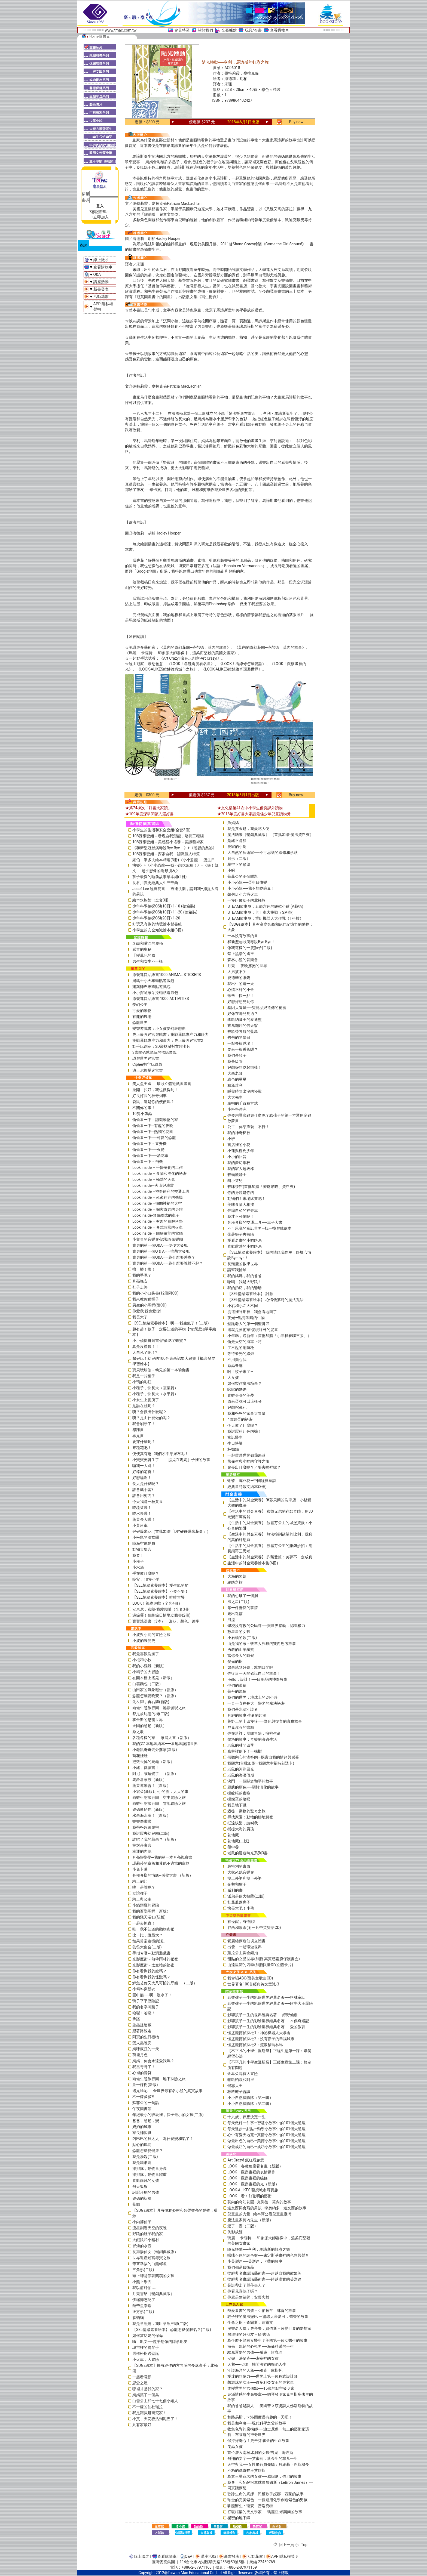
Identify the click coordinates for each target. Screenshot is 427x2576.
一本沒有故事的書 (242, 936)
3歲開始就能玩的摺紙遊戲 (154, 1052)
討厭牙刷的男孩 (145, 2192)
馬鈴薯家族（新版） (149, 1779)
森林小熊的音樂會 (242, 959)
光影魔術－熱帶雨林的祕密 (155, 1959)
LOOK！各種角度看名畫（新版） (255, 2166)
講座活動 (101, 282)
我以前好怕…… (144, 2287)
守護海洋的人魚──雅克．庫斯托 (254, 2370)
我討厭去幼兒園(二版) (150, 1833)
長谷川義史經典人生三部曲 (155, 883)
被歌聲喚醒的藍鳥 (242, 1031)
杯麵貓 (233, 1449)
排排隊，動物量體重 (149, 2174)
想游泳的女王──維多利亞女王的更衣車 (260, 2382)
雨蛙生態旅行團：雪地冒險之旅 (159, 1803)
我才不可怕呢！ (240, 1216)
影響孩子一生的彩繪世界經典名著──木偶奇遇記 (268, 2021)
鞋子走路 (140, 1287)
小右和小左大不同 (242, 1306)
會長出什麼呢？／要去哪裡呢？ (254, 1467)
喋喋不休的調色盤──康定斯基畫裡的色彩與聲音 (268, 2255)
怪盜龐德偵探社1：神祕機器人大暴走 (259, 2033)
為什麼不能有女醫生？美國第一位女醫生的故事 (267, 2340)
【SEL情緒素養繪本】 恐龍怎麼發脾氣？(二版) (171, 2329)
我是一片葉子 (143, 1376)
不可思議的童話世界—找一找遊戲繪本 (259, 1228)
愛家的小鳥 (236, 846)
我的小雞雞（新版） (149, 1666)
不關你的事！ (143, 1107)
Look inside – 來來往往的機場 (157, 1197)
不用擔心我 (236, 1359)
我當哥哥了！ (143, 2067)
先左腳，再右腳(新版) (150, 1702)
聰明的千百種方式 (242, 1103)
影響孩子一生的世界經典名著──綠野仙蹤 (262, 2015)
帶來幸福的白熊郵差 (149, 2264)
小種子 (138, 1561)
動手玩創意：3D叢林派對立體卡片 (161, 1046)
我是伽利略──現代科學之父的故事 (256, 2423)
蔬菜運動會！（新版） (151, 1785)
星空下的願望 (238, 864)
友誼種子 (140, 1893)
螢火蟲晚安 (141, 2043)
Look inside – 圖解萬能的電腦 (157, 1233)
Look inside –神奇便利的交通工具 (161, 1191)
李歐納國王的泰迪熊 (244, 1019)
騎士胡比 (140, 1881)
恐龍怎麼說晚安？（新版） (155, 1696)
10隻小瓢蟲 (142, 1113)
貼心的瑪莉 (141, 2144)
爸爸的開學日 (238, 1037)
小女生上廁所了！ (147, 1400)
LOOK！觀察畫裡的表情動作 (251, 2172)
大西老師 (235, 1073)
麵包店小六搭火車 (242, 894)
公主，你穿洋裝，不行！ (248, 1127)
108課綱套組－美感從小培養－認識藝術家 (168, 842)
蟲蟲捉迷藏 (141, 2025)
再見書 (138, 1436)
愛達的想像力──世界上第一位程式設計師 (262, 2376)
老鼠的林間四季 (240, 1745)
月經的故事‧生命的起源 (246, 1715)
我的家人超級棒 (240, 1168)
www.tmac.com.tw (120, 30)
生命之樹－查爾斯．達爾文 (250, 2322)
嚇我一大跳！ (143, 1465)
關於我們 (205, 30)
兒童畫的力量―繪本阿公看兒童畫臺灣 (259, 2214)
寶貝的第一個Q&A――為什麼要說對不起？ (167, 1263)
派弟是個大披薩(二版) (245, 1896)
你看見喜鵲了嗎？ (242, 2291)
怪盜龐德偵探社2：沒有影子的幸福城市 (260, 2039)
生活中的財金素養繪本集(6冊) (252, 1563)
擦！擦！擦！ (143, 1269)
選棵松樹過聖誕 (145, 2353)
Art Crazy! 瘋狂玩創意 (245, 2160)
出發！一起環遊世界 (244, 1947)
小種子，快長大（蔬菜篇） (155, 1388)
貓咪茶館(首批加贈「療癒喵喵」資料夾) (261, 1186)
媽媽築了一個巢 (145, 2395)
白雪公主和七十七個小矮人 (155, 2401)
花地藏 (233, 1835)
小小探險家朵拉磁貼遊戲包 (155, 992)
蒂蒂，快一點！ (240, 995)
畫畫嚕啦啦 (141, 1821)
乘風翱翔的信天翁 (242, 1025)
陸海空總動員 (143, 1543)
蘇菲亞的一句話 (145, 2103)
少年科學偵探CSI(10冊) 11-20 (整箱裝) (164, 912)
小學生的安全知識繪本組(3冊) (157, 930)
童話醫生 (235, 1437)
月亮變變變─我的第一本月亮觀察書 (162, 1857)
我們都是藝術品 (240, 2267)
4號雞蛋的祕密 (239, 1419)
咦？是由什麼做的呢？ (151, 1418)
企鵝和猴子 (236, 1884)
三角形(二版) (143, 2270)
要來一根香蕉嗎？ (242, 1049)
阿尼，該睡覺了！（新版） (155, 1773)
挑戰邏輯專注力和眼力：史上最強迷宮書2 (167, 1040)
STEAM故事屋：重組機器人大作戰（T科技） (265, 918)
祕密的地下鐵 (238, 2518)
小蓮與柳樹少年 (240, 1150)
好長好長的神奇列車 (149, 1096)
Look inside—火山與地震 (153, 1185)
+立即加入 (100, 217)
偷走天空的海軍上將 (244, 1341)
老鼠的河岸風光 (240, 1769)
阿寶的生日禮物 (145, 2037)
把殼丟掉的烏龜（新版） (153, 1761)
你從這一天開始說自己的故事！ (254, 1673)
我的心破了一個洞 (242, 1595)
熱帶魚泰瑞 (141, 2305)
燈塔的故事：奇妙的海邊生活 (252, 1739)
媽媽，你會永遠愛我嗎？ (153, 2061)
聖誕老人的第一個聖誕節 (248, 1323)
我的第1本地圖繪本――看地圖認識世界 (165, 1743)
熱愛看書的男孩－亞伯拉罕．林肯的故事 (261, 2310)
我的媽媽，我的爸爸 (244, 1276)
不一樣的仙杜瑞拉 (147, 2407)
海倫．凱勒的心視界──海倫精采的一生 (260, 2346)
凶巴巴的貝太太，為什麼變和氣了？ (162, 2138)
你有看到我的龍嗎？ (149, 1971)
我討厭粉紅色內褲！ (244, 1431)
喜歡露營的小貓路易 (244, 1246)
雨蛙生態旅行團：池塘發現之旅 (159, 1708)
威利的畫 (235, 1890)
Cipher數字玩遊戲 (147, 1064)
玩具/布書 (253, 30)
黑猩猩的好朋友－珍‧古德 (248, 2334)
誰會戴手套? (142, 1489)
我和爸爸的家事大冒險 (246, 1413)
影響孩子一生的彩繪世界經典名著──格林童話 (266, 1997)
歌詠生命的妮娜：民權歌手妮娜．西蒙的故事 (265, 2494)
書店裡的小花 (238, 1144)
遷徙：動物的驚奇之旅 (246, 1811)
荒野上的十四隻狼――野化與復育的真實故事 (264, 1721)
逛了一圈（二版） (242, 2226)
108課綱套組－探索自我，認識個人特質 (166, 854)
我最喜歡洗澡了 (145, 1654)
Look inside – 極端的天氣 (153, 1179)
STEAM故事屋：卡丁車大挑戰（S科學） (261, 912)
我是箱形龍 (141, 2162)
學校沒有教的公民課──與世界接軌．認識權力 (266, 1625)
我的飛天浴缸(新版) (149, 1917)
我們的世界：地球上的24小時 (252, 1697)
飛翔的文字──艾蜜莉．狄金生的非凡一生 (262, 2458)
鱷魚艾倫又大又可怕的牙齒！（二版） (164, 1983)
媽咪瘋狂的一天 (145, 2049)
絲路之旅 (235, 1582)
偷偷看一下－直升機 (149, 1143)
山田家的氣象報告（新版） (155, 1690)
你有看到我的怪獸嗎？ (151, 1977)
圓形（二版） (238, 858)
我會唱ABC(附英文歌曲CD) (250, 1978)
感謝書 (138, 1430)
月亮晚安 (140, 1281)
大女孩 (233, 1377)
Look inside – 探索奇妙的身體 (157, 1209)
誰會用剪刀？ (143, 1495)
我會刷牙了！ (143, 1424)
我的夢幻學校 (238, 1162)
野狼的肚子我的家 (147, 2234)
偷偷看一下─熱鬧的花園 (152, 1131)
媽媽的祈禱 (141, 2198)
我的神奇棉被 (238, 1133)
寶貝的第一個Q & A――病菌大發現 (161, 1251)
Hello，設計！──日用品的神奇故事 (257, 1679)
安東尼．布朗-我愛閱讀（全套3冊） (162, 1609)
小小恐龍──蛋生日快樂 (247, 882)
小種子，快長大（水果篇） (155, 1394)
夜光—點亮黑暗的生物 (246, 1317)
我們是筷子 (236, 1055)
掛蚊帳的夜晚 (238, 1793)
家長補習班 (141, 2132)
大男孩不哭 (236, 971)
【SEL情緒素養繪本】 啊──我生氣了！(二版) (170, 1323)
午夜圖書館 (141, 2108)
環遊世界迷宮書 (145, 1058)
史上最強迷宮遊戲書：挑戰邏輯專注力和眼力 (170, 1034)
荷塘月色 (140, 2055)
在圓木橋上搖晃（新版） (153, 1678)
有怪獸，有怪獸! (241, 1921)
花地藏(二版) (238, 1841)
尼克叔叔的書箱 (240, 1727)
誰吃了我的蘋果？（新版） (155, 1839)
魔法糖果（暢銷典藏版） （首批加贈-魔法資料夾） (270, 834)
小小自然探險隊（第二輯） (250, 2103)
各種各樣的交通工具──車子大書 (254, 1222)
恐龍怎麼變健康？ (147, 2150)
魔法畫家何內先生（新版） (250, 2220)
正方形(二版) (143, 2311)
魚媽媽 (233, 822)
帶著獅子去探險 (240, 1234)
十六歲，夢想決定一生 (246, 2117)
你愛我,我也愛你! (146, 1311)
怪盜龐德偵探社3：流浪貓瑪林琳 (255, 2045)
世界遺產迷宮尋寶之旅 (151, 2258)
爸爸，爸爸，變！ (147, 2120)
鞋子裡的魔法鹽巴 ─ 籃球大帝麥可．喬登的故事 (267, 2316)
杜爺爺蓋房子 (238, 1902)
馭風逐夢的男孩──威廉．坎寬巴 (254, 2352)
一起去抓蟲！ (143, 1923)
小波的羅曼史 (143, 1640)
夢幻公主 (140, 1004)
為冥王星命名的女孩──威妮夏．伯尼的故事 (264, 2476)
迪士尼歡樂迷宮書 (147, 1070)
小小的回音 (236, 1156)
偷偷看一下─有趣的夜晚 (152, 1125)
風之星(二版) (238, 1601)
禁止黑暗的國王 (240, 954)
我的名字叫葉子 (145, 2007)
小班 (231, 1138)
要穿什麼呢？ (143, 1442)
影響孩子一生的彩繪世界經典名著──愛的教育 (266, 2027)
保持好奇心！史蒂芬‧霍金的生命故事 (258, 2440)
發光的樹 (235, 1661)
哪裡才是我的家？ (147, 2389)
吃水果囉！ (141, 1513)
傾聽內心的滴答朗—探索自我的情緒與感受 (263, 1757)
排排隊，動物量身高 (149, 2168)
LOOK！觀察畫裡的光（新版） (253, 2184)
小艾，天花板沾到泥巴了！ (155, 2419)
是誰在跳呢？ (143, 1406)
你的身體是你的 (240, 1192)
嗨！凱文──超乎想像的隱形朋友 (159, 2341)
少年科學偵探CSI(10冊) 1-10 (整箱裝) (163, 906)
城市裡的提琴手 (145, 2347)
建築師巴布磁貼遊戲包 (151, 986)
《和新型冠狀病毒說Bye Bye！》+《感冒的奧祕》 (174, 848)
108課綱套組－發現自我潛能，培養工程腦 (168, 836)
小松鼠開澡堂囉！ (147, 1537)
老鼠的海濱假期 (240, 1775)
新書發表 (101, 289)
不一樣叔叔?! (143, 2097)
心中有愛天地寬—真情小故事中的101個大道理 (266, 2135)
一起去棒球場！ (240, 1043)
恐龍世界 (140, 1022)
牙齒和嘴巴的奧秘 (147, 943)
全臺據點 (229, 30)
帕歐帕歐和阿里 (240, 2079)
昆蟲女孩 (235, 2446)
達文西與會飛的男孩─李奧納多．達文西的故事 (266, 2208)
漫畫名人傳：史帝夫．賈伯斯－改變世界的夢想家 (269, 2328)
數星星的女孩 (238, 1631)
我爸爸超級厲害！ (147, 1827)
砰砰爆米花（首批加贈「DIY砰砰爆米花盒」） (171, 1531)
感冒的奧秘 (141, 949)
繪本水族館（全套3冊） (152, 900)
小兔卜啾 (140, 1869)
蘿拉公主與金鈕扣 (242, 1953)
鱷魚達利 (235, 1085)
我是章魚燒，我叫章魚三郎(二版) (160, 2323)
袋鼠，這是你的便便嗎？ (153, 1101)
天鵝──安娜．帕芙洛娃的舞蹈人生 (256, 2364)
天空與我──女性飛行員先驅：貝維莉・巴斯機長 (268, 2464)
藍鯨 (136, 2204)
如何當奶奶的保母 (147, 2335)
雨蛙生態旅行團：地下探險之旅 (159, 2079)
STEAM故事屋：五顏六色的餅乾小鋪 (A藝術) (265, 906)
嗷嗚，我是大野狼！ (244, 1282)
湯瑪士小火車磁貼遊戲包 (153, 980)
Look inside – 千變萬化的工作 (157, 1167)
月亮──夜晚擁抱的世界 (247, 965)
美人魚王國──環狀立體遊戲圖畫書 (161, 1084)
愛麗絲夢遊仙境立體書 (246, 1941)
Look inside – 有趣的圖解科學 (157, 1221)
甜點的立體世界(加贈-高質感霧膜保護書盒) (263, 1959)
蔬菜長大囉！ (143, 1519)
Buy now (296, 122)
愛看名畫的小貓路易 (244, 1240)
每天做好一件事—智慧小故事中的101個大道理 (266, 2123)
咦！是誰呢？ (143, 1887)
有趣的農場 (141, 1016)
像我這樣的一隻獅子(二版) (249, 948)
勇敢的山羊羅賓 (240, 1649)
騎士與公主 (141, 1899)
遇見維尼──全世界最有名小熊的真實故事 (167, 2091)
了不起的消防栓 (240, 1347)
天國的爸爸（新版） (149, 1725)
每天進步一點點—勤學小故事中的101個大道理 (266, 2129)
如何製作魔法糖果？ (244, 1383)
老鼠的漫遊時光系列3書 (247, 1853)
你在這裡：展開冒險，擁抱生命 (254, 1733)
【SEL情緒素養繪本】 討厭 (250, 1294)
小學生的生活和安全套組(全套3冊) (161, 830)
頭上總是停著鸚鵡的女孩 (153, 2276)
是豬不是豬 (236, 840)
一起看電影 (141, 2377)
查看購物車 (279, 30)
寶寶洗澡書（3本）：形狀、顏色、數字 (165, 1621)
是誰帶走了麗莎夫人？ (246, 2285)
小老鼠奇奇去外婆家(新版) (154, 1749)
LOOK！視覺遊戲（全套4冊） (157, 1603)
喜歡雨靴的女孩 (145, 2180)
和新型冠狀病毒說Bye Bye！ (251, 942)
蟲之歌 (138, 1731)
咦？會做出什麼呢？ (149, 1412)
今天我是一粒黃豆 (147, 1501)
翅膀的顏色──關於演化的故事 (253, 1787)
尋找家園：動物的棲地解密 (250, 1817)
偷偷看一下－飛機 (147, 1161)
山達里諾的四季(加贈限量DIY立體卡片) (260, 1965)
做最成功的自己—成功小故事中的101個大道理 (266, 2147)
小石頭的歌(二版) (242, 1637)
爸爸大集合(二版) (147, 1947)
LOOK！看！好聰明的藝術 (249, 2196)
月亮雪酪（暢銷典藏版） (153, 2293)
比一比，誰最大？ (147, 1935)
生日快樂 (235, 1443)
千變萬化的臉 (143, 955)
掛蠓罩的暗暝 (238, 1799)
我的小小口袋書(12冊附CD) (155, 1293)
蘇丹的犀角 (236, 1691)
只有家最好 (141, 2425)
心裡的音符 (141, 2073)
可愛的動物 (141, 1010)
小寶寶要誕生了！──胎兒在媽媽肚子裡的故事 (171, 1459)
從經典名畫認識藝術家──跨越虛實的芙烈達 (264, 2279)
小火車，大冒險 (145, 2359)
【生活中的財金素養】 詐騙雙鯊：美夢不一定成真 (269, 1557)
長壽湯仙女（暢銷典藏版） (155, 2252)
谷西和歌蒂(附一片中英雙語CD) (254, 1927)
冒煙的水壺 (141, 2246)
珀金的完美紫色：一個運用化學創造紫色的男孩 (267, 2500)
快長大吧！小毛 (240, 1908)
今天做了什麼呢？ (242, 1425)
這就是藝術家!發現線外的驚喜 (252, 1329)
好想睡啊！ (141, 1477)
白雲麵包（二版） (147, 1684)
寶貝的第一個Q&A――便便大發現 (160, 1245)
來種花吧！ (141, 1447)
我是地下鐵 (236, 1805)
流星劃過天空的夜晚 (149, 2228)
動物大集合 (141, 1549)
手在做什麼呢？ (145, 1573)
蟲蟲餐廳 (235, 1365)
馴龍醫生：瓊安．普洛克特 (250, 2506)
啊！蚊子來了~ (240, 1371)
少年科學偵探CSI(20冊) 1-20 (156, 918)
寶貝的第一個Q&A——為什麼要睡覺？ (163, 1257)
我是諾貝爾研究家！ (149, 2413)
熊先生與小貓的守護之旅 (248, 1461)
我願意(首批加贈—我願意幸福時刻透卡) (260, 1763)
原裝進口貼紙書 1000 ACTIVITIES (160, 998)
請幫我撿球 (236, 1270)
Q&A (97, 274)
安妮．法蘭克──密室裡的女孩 (253, 2358)
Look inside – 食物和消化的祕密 (159, 1173)
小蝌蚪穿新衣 (143, 1989)
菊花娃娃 (140, 1755)
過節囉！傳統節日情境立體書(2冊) (161, 1615)
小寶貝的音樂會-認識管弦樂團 (157, 1239)
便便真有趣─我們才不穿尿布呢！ (160, 1453)
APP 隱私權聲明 (284, 2556)
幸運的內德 (141, 1851)
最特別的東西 (238, 1866)
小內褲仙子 (141, 2222)
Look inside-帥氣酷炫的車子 (155, 1215)
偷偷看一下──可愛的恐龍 (154, 1137)
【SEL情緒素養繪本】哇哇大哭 (158, 1597)
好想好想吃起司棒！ (244, 1067)
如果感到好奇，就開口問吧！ (252, 1667)
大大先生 (235, 1097)
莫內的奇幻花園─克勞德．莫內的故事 (259, 2202)
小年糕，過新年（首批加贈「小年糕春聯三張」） (269, 1335)
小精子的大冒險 (145, 1672)
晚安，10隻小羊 (146, 1579)
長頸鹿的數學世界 (242, 1264)
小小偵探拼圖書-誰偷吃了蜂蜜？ (159, 1340)
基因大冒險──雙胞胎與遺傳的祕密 (256, 1007)
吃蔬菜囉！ (141, 1507)
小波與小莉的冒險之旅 (151, 1634)
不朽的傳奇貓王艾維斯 (246, 2470)
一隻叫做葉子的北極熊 (246, 900)
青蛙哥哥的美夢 (240, 1395)
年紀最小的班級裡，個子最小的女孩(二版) (168, 2114)
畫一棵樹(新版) (145, 2085)
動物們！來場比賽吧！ (246, 1198)
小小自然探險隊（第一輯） (250, 2097)
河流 (231, 1619)
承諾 (136, 2019)
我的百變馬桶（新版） (151, 1911)
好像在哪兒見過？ (242, 1013)
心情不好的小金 (240, 989)
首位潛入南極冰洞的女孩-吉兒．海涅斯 (260, 2452)
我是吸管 (235, 1061)
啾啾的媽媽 (236, 1389)
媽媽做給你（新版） (149, 1809)
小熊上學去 (141, 2282)
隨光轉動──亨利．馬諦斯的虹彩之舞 (258, 2249)
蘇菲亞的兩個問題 (242, 876)
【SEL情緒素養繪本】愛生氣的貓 (160, 1585)
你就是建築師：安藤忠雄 (248, 2297)
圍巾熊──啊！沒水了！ (152, 1995)
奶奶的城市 (141, 2126)
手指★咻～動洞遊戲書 (151, 1953)
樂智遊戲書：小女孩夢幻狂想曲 (159, 1028)
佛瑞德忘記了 (143, 2299)
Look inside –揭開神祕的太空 (157, 1203)
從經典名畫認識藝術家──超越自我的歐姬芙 (264, 2273)
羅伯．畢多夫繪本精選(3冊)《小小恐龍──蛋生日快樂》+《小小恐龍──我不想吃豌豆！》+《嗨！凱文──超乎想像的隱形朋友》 (175, 865)
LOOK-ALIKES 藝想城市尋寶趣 (252, 2190)
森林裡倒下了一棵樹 (244, 1751)
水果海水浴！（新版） (151, 1815)
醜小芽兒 (235, 1180)
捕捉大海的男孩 (240, 1829)
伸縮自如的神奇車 (242, 1210)
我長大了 (140, 1317)
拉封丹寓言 (141, 1845)
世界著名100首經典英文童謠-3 (253, 1984)
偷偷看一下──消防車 (150, 1155)
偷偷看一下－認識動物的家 (155, 1119)
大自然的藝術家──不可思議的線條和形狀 (262, 852)
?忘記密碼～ (99, 211)
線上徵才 (101, 260)
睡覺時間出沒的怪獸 (244, 1091)
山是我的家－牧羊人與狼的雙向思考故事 (261, 1643)
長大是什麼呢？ (145, 1483)
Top (304, 2545)
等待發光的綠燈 (240, 1353)
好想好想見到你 (240, 1001)
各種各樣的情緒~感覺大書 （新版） (162, 1875)
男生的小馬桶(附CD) (149, 1305)
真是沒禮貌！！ (145, 1346)
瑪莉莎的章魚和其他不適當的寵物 (161, 1863)
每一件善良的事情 (242, 1607)
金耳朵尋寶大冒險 (242, 2073)
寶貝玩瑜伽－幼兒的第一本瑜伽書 (161, 1370)
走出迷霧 (235, 1613)
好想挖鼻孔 (236, 1407)
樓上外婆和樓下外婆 (244, 1878)
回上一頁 (286, 2545)
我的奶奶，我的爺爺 (244, 1288)
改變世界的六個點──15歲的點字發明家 (260, 2388)
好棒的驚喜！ (143, 1471)
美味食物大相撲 (240, 1204)
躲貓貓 (138, 2317)
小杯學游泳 (236, 1109)
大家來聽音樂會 (240, 1872)
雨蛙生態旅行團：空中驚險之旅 (159, 1797)
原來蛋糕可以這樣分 (244, 1401)
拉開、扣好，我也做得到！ (155, 1090)
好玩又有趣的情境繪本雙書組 (157, 924)
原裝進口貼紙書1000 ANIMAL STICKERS (166, 974)
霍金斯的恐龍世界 (147, 1720)
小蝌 (231, 870)
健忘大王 (235, 2085)
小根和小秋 (141, 1660)
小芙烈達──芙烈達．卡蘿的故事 (254, 2261)
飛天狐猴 (140, 2186)
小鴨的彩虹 (141, 1382)
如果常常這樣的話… (148, 1941)
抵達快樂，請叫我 (242, 1823)
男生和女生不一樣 (147, 961)
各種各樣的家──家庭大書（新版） (161, 1737)
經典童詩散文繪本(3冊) (247, 1486)
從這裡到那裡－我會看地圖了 (252, 1311)
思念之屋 (140, 2383)
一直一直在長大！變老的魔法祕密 (256, 1703)
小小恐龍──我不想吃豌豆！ (251, 888)
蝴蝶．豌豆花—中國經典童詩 (251, 1480)
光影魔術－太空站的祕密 (153, 1965)
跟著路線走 (141, 2031)
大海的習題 (236, 1576)
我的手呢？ (141, 1275)
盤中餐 (233, 1847)
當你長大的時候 (240, 1655)
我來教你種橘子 (145, 1299)
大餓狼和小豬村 (145, 2240)
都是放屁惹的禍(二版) (150, 1714)
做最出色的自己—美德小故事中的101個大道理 (266, 2141)
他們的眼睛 (236, 1685)
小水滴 (138, 1567)
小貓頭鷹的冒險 (145, 1905)
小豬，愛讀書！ (145, 1767)
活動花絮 (101, 296)
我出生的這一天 (240, 983)
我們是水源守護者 (242, 1709)
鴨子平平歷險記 (145, 2001)
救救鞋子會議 (238, 2091)
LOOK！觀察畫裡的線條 (247, 2178)
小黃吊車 (140, 1525)
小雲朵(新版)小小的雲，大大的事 (160, 1791)
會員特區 (182, 30)
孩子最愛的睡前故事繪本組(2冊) (159, 877)
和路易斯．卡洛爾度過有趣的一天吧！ (259, 2417)
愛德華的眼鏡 (238, 977)
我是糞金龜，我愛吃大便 (248, 828)
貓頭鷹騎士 (236, 1174)
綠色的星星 (236, 1079)
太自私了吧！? (144, 1352)
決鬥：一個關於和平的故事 (250, 1781)
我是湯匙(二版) (145, 2156)
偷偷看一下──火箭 (148, 1149)
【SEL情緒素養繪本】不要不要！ (160, 1591)
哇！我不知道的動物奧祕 (153, 1929)
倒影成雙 (235, 2232)
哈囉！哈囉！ (143, 2013)
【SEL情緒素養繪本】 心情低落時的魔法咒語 (265, 1300)
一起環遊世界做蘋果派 (246, 1455)
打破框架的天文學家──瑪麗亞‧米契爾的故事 (264, 2512)
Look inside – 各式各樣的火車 (157, 1227)
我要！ (138, 1555)
